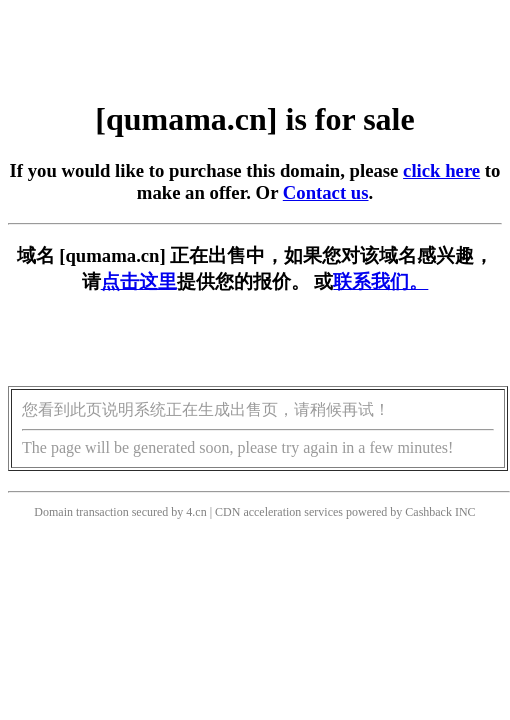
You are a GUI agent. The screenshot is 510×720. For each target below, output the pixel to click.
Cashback (428, 512)
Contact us (326, 192)
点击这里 (139, 281)
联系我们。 (380, 281)
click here (441, 170)
